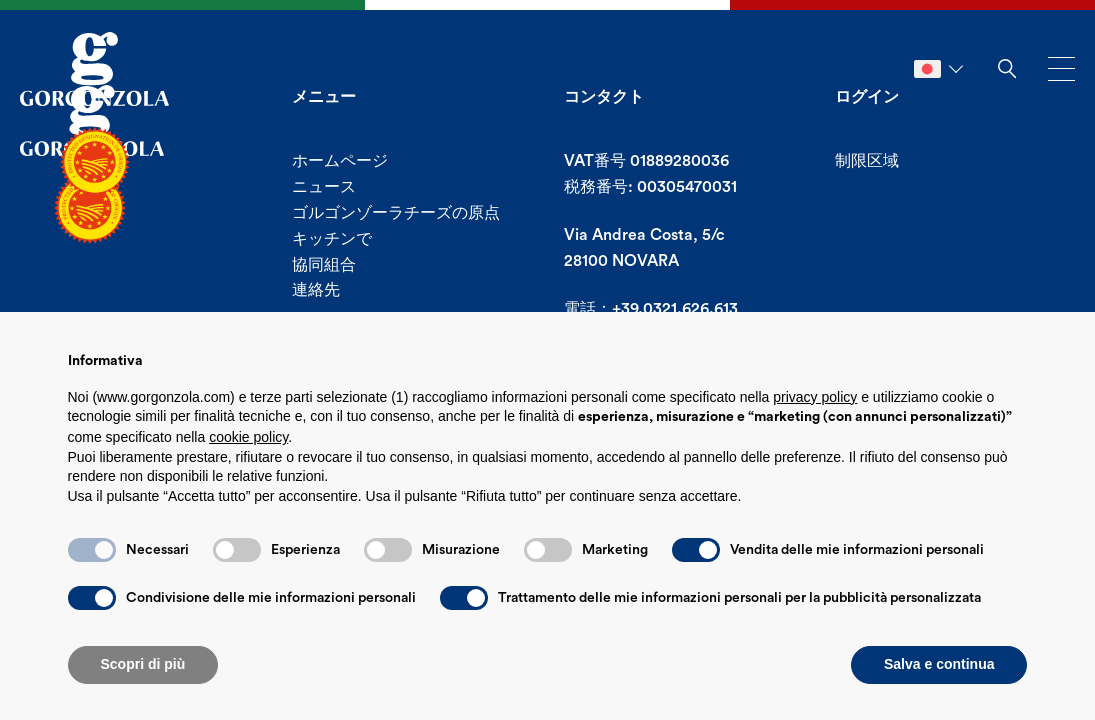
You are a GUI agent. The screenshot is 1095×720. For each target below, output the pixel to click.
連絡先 (316, 290)
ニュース (324, 187)
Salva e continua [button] (939, 664)
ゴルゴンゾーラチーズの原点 (396, 213)
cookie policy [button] (248, 437)
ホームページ (340, 161)
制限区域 (867, 161)
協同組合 (324, 265)
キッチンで (332, 239)
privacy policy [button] (815, 397)
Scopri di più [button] (143, 664)
